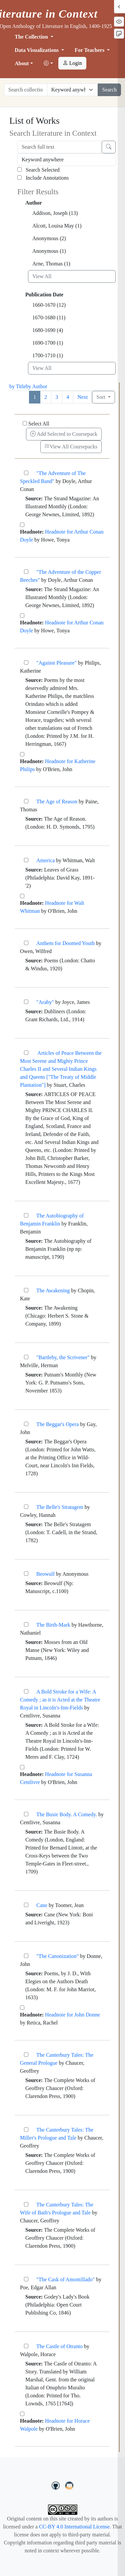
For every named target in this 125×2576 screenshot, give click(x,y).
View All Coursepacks (71, 446)
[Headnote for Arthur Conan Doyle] (22, 525)
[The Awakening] (26, 1290)
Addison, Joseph (55, 213)
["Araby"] (26, 1002)
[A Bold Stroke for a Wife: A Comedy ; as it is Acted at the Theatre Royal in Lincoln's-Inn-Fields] (26, 1691)
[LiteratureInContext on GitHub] (57, 2485)
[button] (48, 63)
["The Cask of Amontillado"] (26, 2279)
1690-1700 (47, 343)
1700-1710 (47, 355)
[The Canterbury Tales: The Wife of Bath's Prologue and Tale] (26, 2204)
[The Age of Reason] (26, 801)
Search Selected (38, 170)
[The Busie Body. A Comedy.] (26, 1814)
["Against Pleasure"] (26, 662)
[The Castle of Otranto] (26, 2346)
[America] (26, 860)
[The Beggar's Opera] (26, 1424)
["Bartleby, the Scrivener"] (26, 1357)
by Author (36, 386)
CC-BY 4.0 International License (74, 2526)
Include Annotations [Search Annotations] (43, 178)
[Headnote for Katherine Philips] (22, 754)
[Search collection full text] (25, 89)
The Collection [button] (32, 37)
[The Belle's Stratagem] (26, 1507)
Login (72, 63)
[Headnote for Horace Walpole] (22, 2414)
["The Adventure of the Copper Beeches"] (26, 571)
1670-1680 (48, 317)
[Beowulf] (26, 1573)
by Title (17, 386)
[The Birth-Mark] (26, 1624)
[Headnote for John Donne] (22, 2008)
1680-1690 (47, 330)
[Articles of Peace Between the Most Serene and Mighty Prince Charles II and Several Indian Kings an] (26, 1052)
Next (82, 397)
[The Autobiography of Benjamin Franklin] (26, 1215)
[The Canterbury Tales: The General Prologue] (26, 2054)
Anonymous (49, 238)
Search (109, 89)
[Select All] (25, 423)
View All (41, 276)
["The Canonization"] (26, 1956)
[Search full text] (59, 147)
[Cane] (26, 1905)
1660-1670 (49, 305)
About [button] (22, 63)
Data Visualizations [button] (37, 50)
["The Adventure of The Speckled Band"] (26, 473)
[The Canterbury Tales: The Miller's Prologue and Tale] (26, 2129)
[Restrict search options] (72, 89)
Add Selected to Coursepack (63, 434)
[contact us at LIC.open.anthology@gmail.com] (69, 2485)
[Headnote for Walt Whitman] (22, 896)
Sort (101, 397)
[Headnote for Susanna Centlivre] (22, 1767)
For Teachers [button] (90, 50)
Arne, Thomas (51, 263)
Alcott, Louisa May (57, 226)
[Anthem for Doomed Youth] (26, 943)
